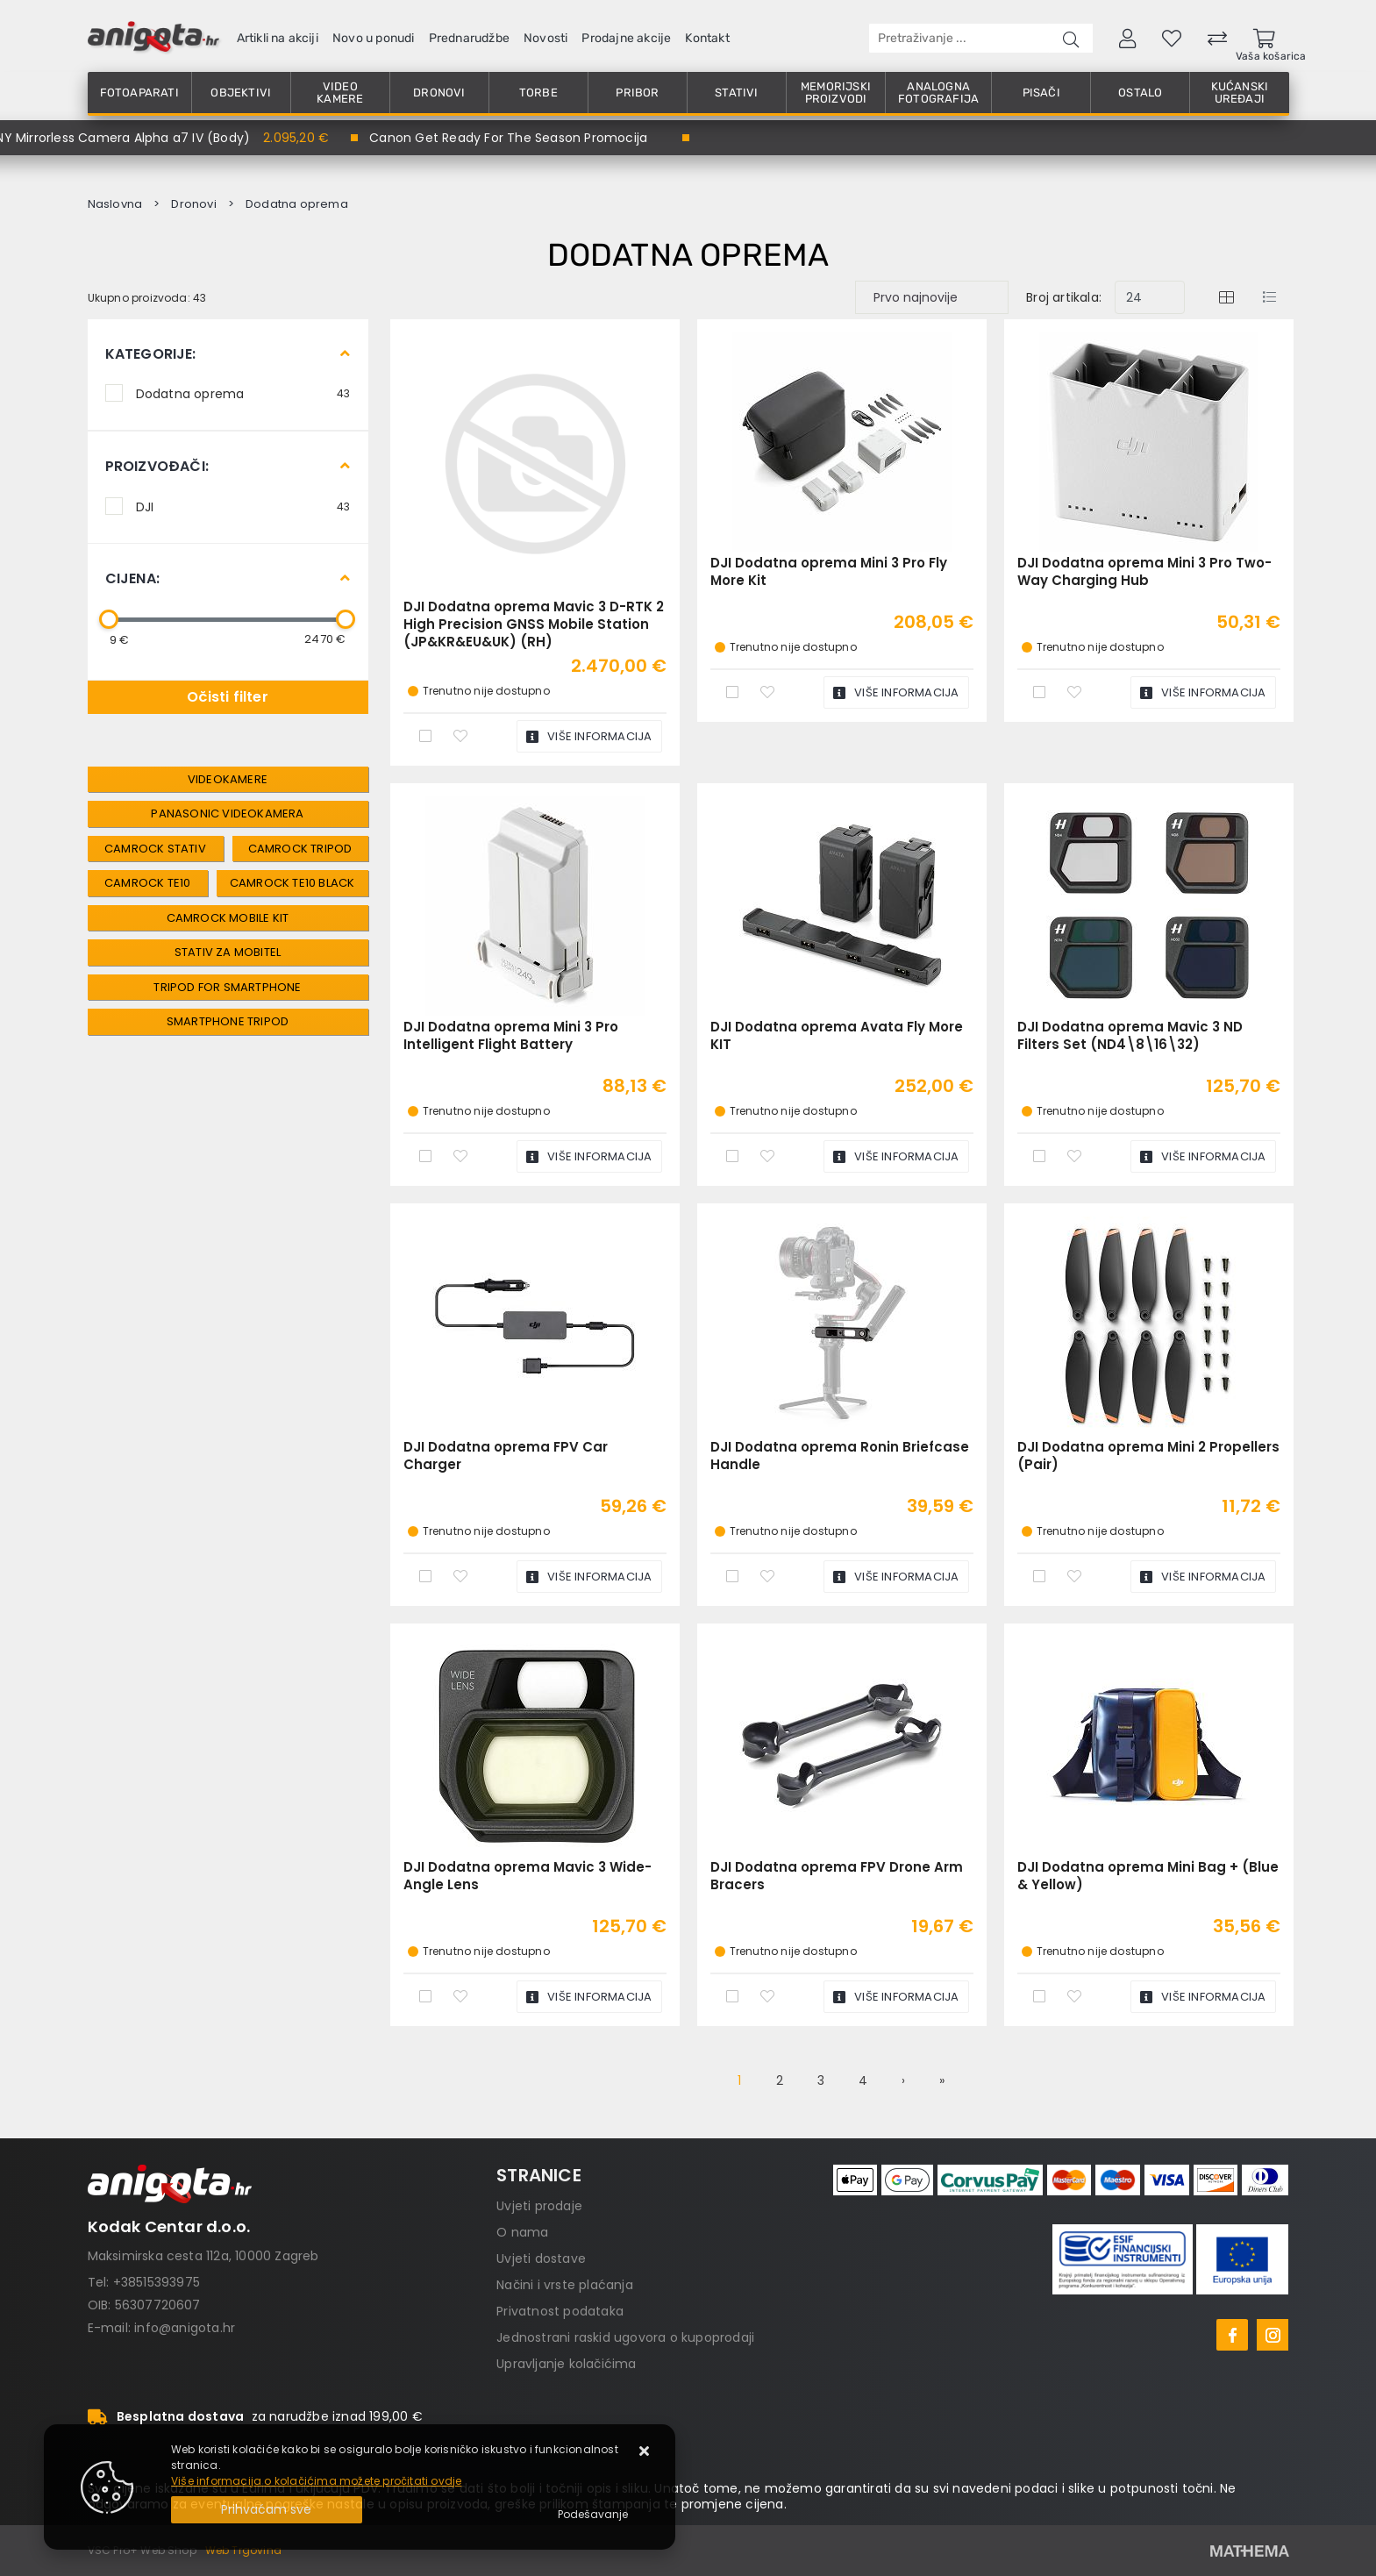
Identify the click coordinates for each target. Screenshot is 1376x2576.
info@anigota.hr (184, 2328)
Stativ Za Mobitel (228, 952)
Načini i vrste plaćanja (564, 2285)
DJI (243, 506)
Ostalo (1140, 92)
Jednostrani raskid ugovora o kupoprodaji (625, 2337)
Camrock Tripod (300, 848)
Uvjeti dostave (541, 2258)
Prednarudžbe (469, 38)
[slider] (108, 619)
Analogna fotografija (938, 92)
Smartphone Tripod (228, 1021)
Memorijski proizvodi (836, 92)
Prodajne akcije (626, 38)
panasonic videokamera (227, 813)
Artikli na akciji (277, 38)
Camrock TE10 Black (292, 882)
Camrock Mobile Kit (228, 918)
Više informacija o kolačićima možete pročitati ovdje (316, 2480)
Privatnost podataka (560, 2311)
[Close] (266, 2509)
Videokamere (227, 779)
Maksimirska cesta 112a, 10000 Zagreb (203, 2256)
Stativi (736, 92)
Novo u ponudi (373, 38)
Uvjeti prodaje (539, 2206)
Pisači (1041, 92)
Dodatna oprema (243, 393)
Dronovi (439, 92)
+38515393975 (156, 2282)
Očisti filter (227, 697)
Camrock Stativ (155, 848)
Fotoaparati (139, 92)
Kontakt (707, 38)
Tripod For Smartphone (227, 987)
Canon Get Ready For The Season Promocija (508, 137)
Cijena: (132, 578)
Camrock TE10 (147, 882)
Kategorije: (150, 354)
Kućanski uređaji (1240, 92)
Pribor (637, 92)
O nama (522, 2232)
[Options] (593, 2514)
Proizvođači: (157, 466)
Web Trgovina (243, 2550)
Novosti (545, 38)
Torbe (538, 92)
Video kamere (340, 92)
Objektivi (240, 92)
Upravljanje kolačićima (566, 2364)
